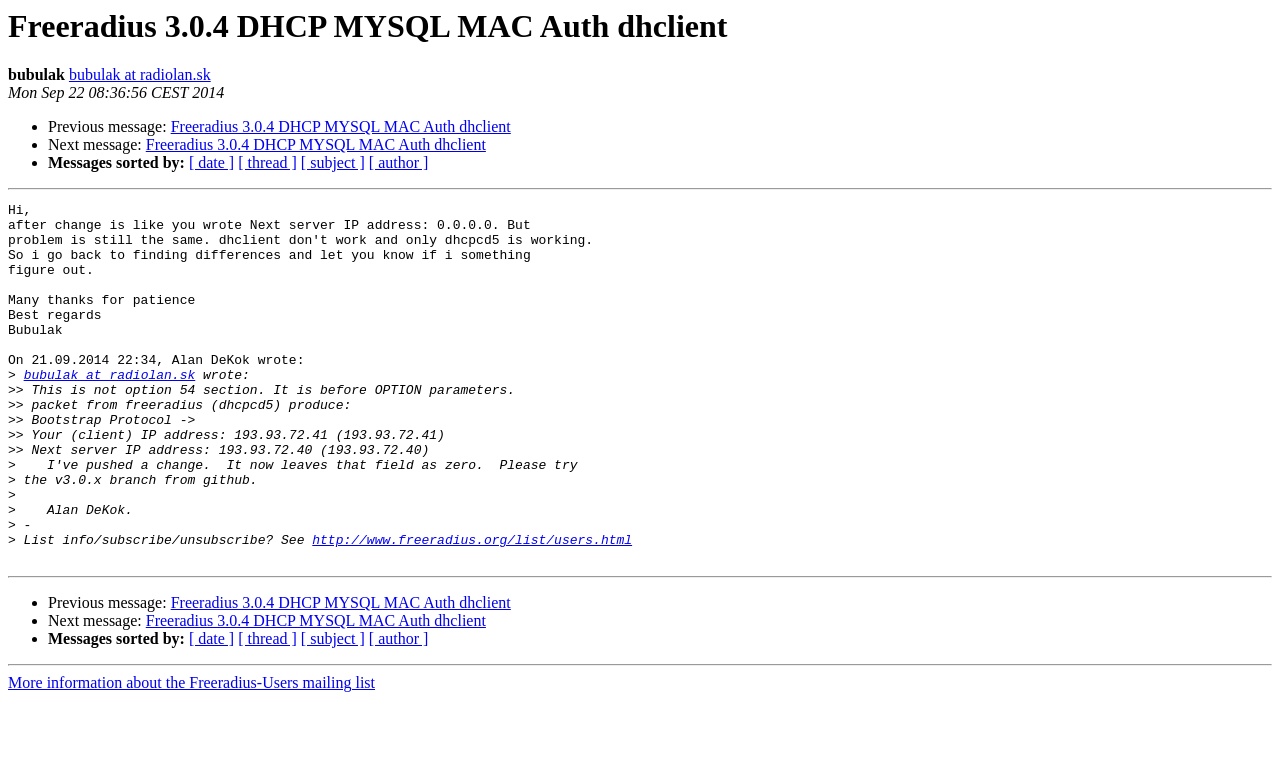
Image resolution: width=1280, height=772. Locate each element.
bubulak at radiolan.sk (140, 74)
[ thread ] (267, 162)
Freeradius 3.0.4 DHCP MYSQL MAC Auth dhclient (341, 126)
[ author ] (399, 162)
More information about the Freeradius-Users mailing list (191, 754)
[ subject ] (333, 162)
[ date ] (211, 162)
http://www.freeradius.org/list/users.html (472, 608)
